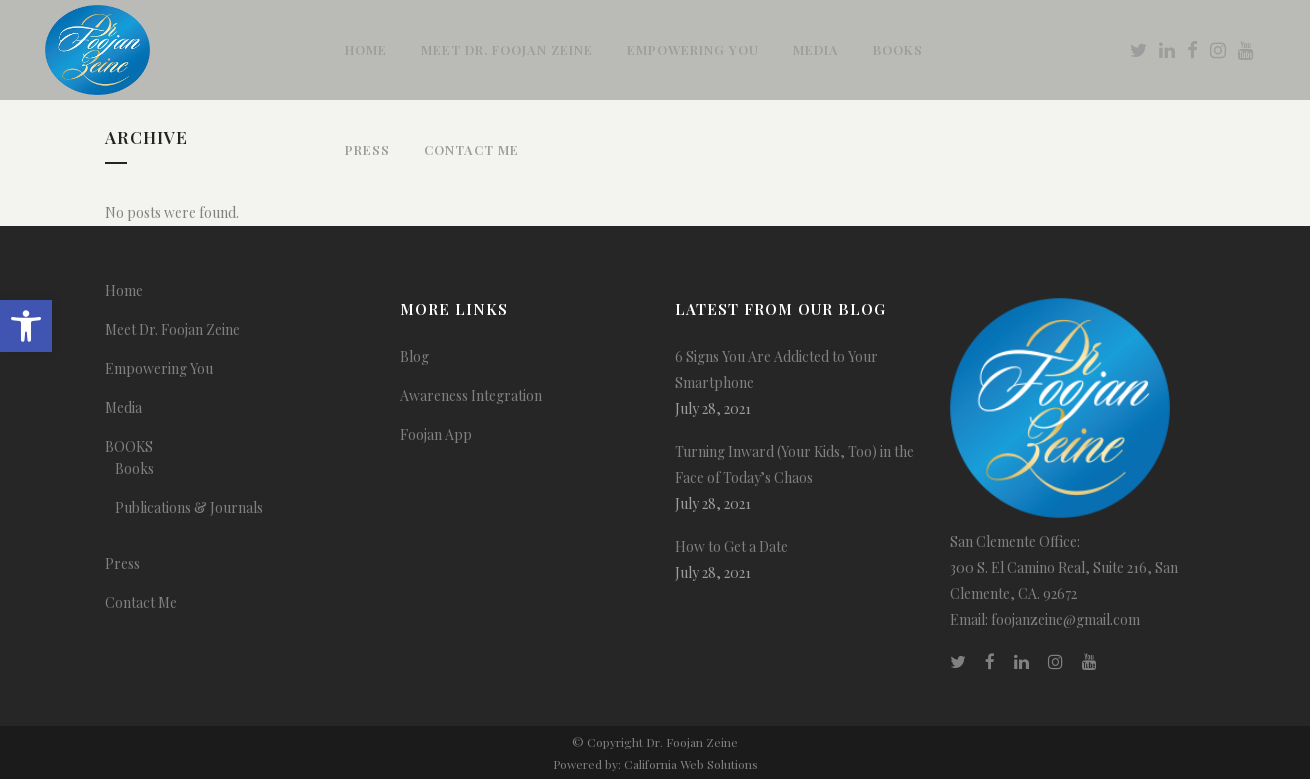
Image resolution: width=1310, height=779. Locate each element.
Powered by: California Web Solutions (655, 764)
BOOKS (129, 446)
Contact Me (141, 602)
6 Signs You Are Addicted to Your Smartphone (776, 369)
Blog (414, 356)
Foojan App (436, 434)
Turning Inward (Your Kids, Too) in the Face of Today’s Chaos (794, 464)
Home (124, 290)
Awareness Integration (471, 395)
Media (123, 407)
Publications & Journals (189, 507)
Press (122, 563)
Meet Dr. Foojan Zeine (172, 329)
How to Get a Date (731, 546)
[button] (26, 326)
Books (134, 468)
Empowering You (159, 368)
